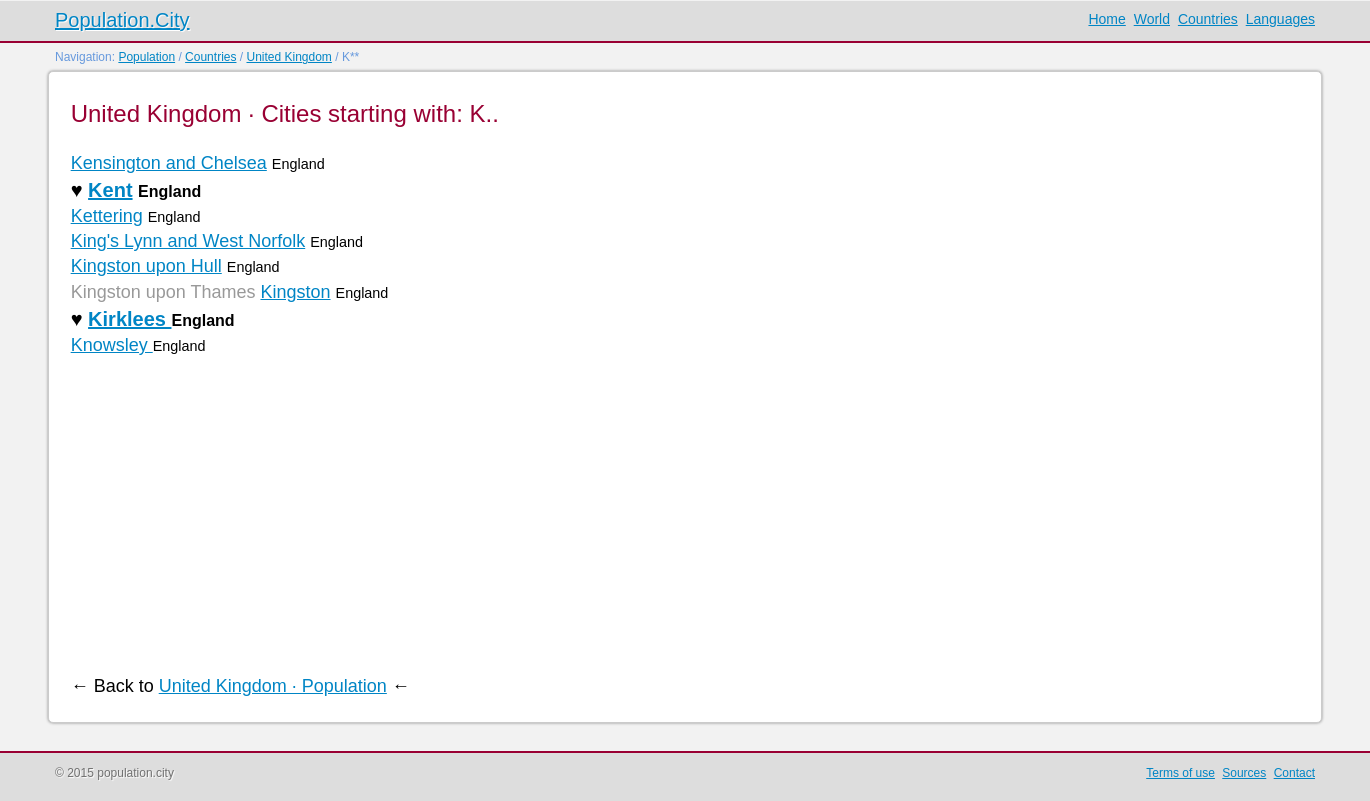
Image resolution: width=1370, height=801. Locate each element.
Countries (1208, 19)
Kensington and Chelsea (169, 163)
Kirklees (129, 319)
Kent (110, 190)
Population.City (122, 20)
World (1152, 19)
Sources (1244, 773)
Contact (1294, 773)
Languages (1280, 19)
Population (146, 57)
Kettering (107, 216)
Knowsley (112, 345)
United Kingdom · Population (273, 686)
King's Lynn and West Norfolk (188, 241)
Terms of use (1180, 773)
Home (1106, 19)
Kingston (295, 292)
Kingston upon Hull (146, 266)
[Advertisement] (671, 516)
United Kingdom (288, 57)
